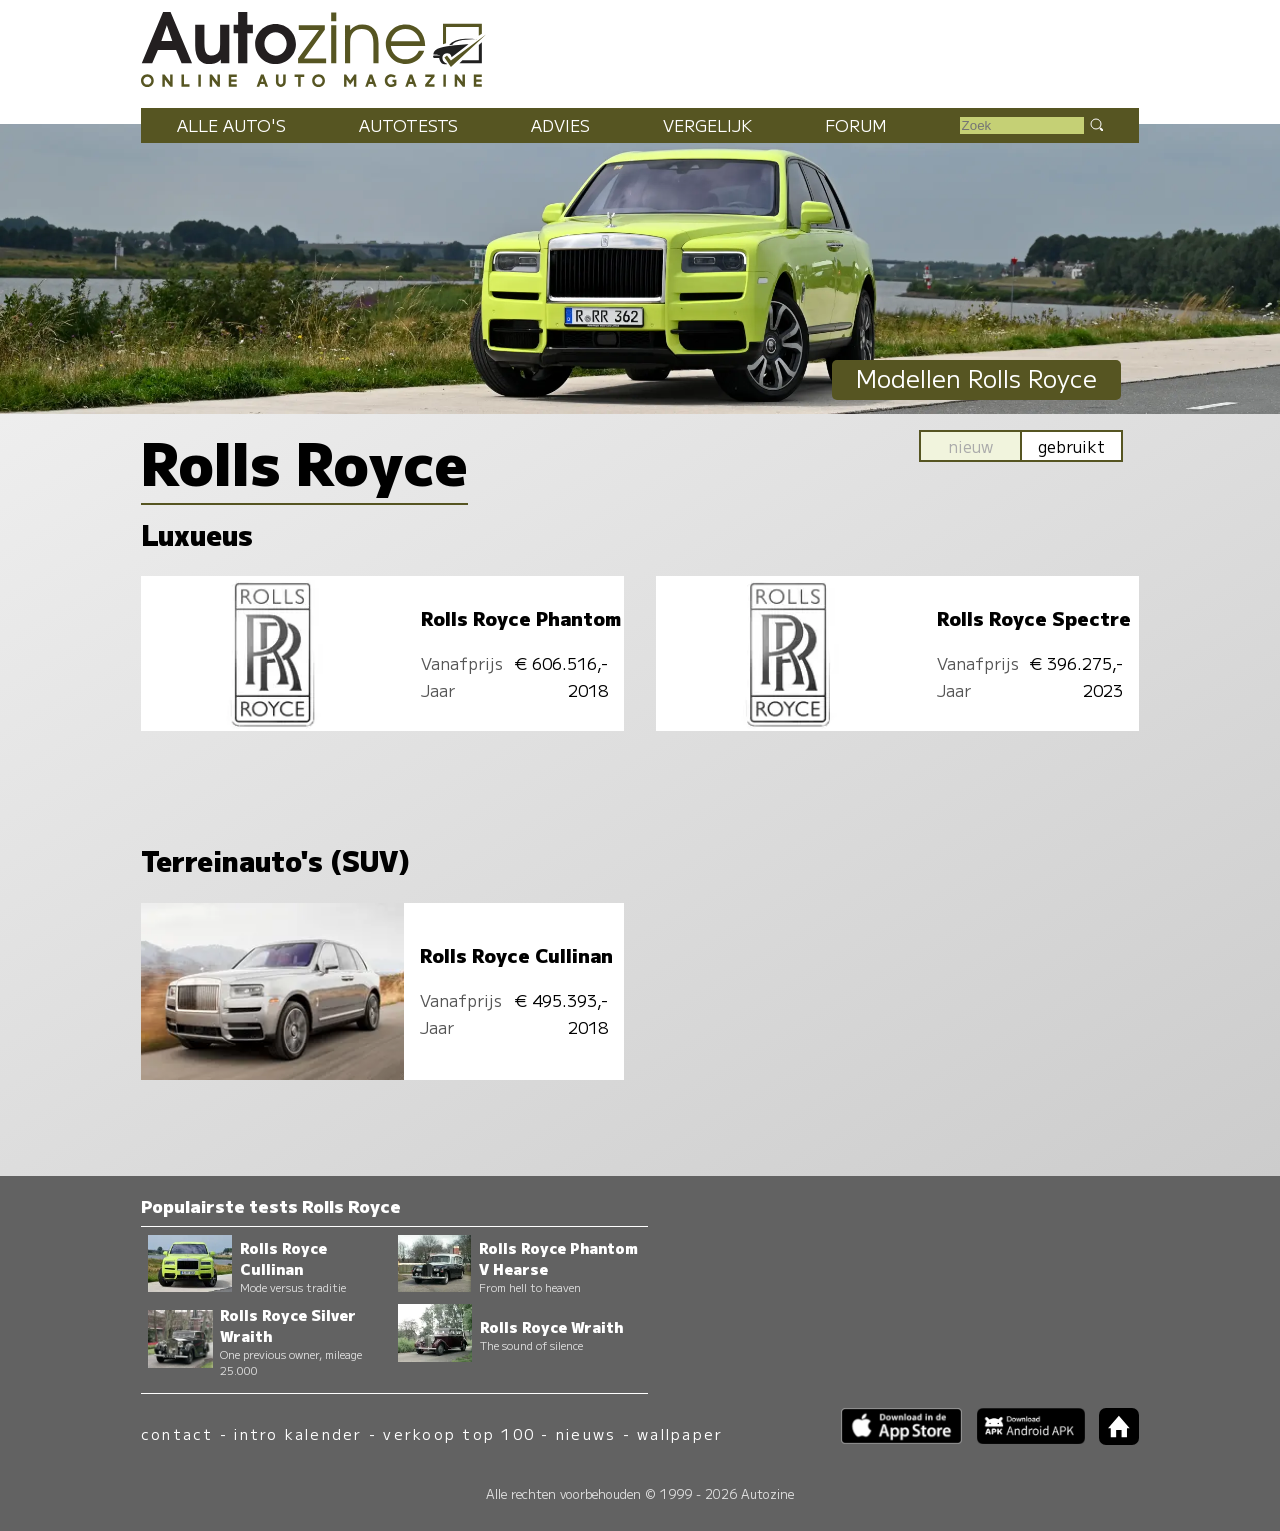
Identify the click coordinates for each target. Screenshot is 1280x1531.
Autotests (408, 125)
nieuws (586, 1433)
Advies (560, 125)
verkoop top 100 (459, 1433)
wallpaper (680, 1433)
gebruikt (1071, 446)
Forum (856, 125)
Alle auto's (231, 125)
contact (177, 1433)
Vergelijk (707, 125)
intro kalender (298, 1433)
